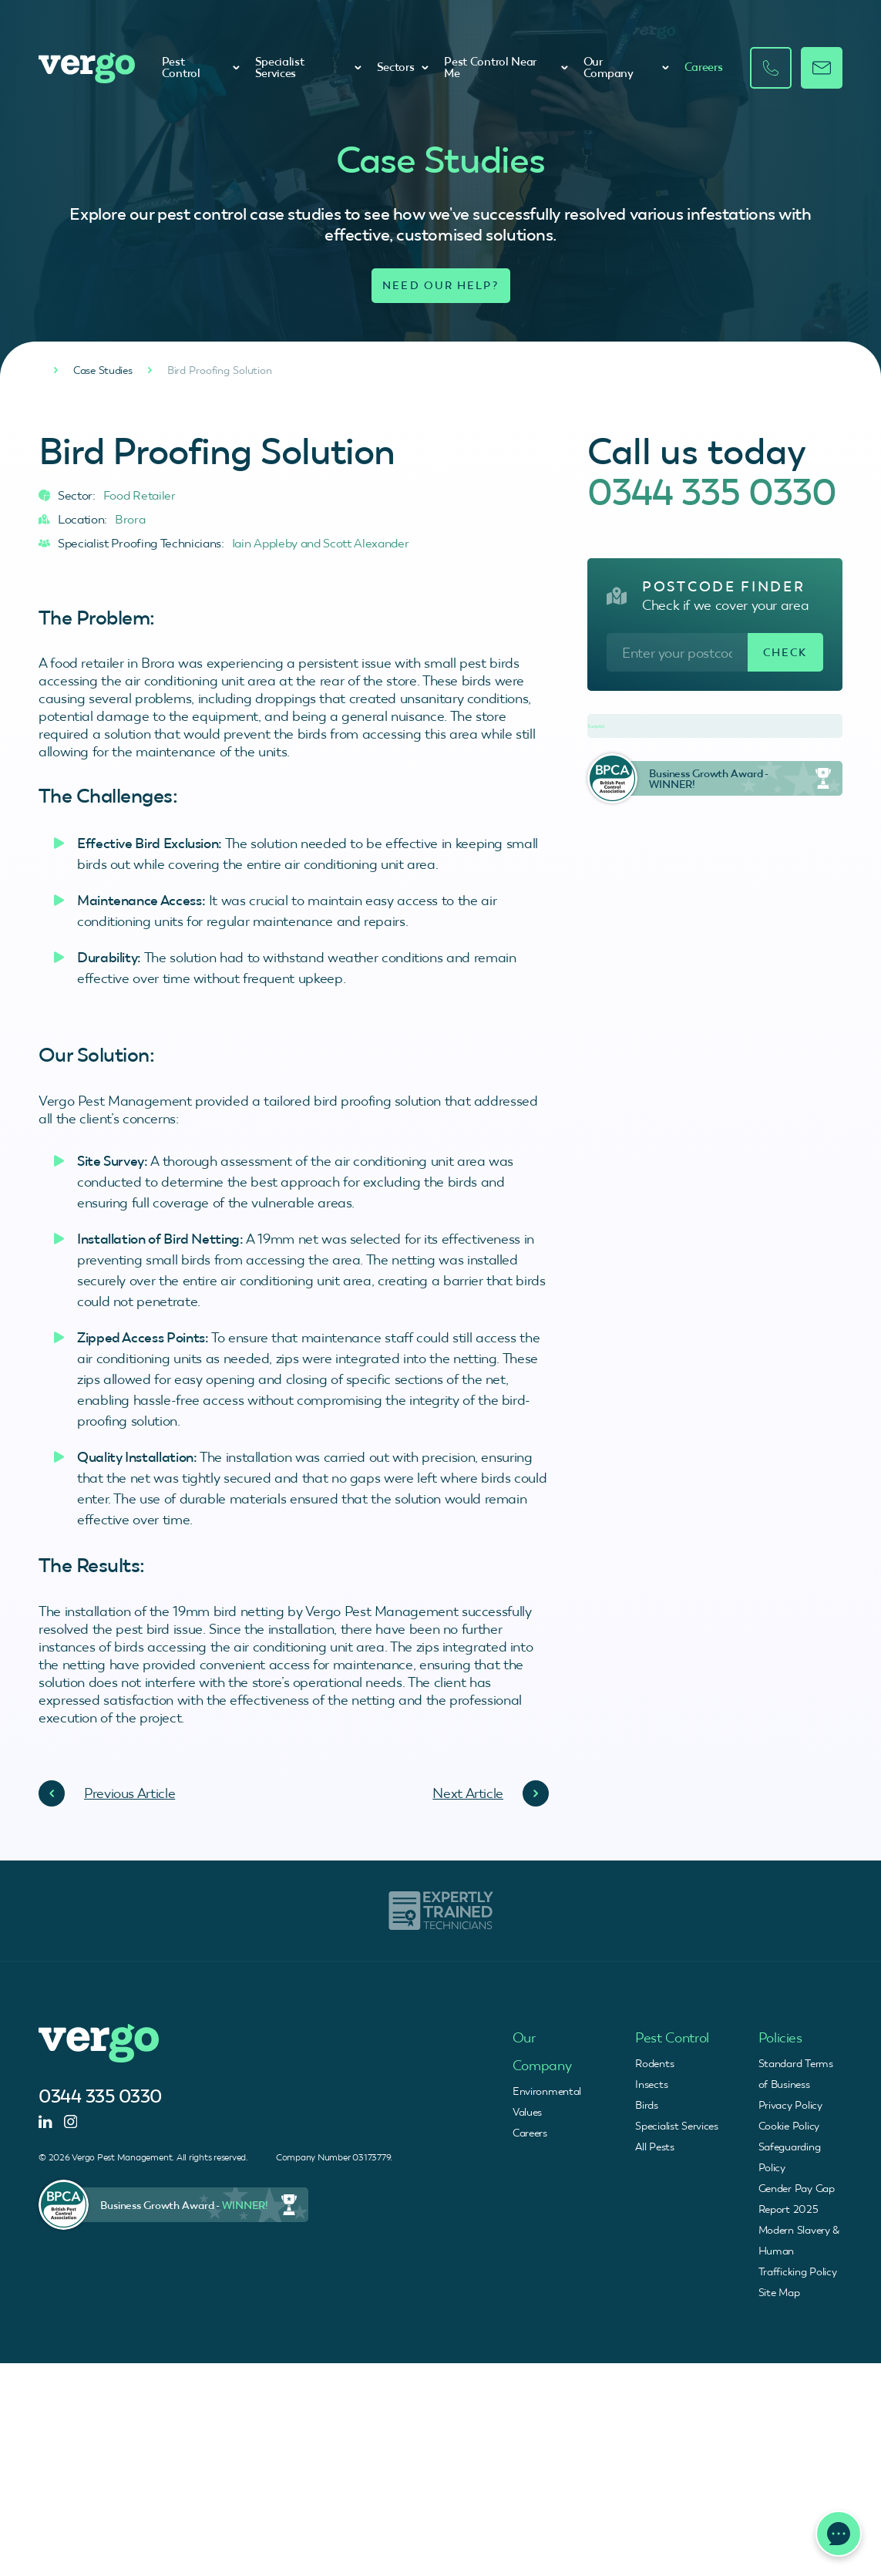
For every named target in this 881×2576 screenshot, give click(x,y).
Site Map (779, 2292)
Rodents (654, 2063)
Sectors (403, 67)
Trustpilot (595, 726)
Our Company (626, 67)
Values (527, 2112)
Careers (703, 67)
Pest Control (201, 67)
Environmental (547, 2091)
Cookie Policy (788, 2126)
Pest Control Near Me (505, 67)
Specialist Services (308, 67)
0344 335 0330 (712, 492)
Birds (646, 2105)
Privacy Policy (790, 2105)
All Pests (654, 2146)
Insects (651, 2084)
